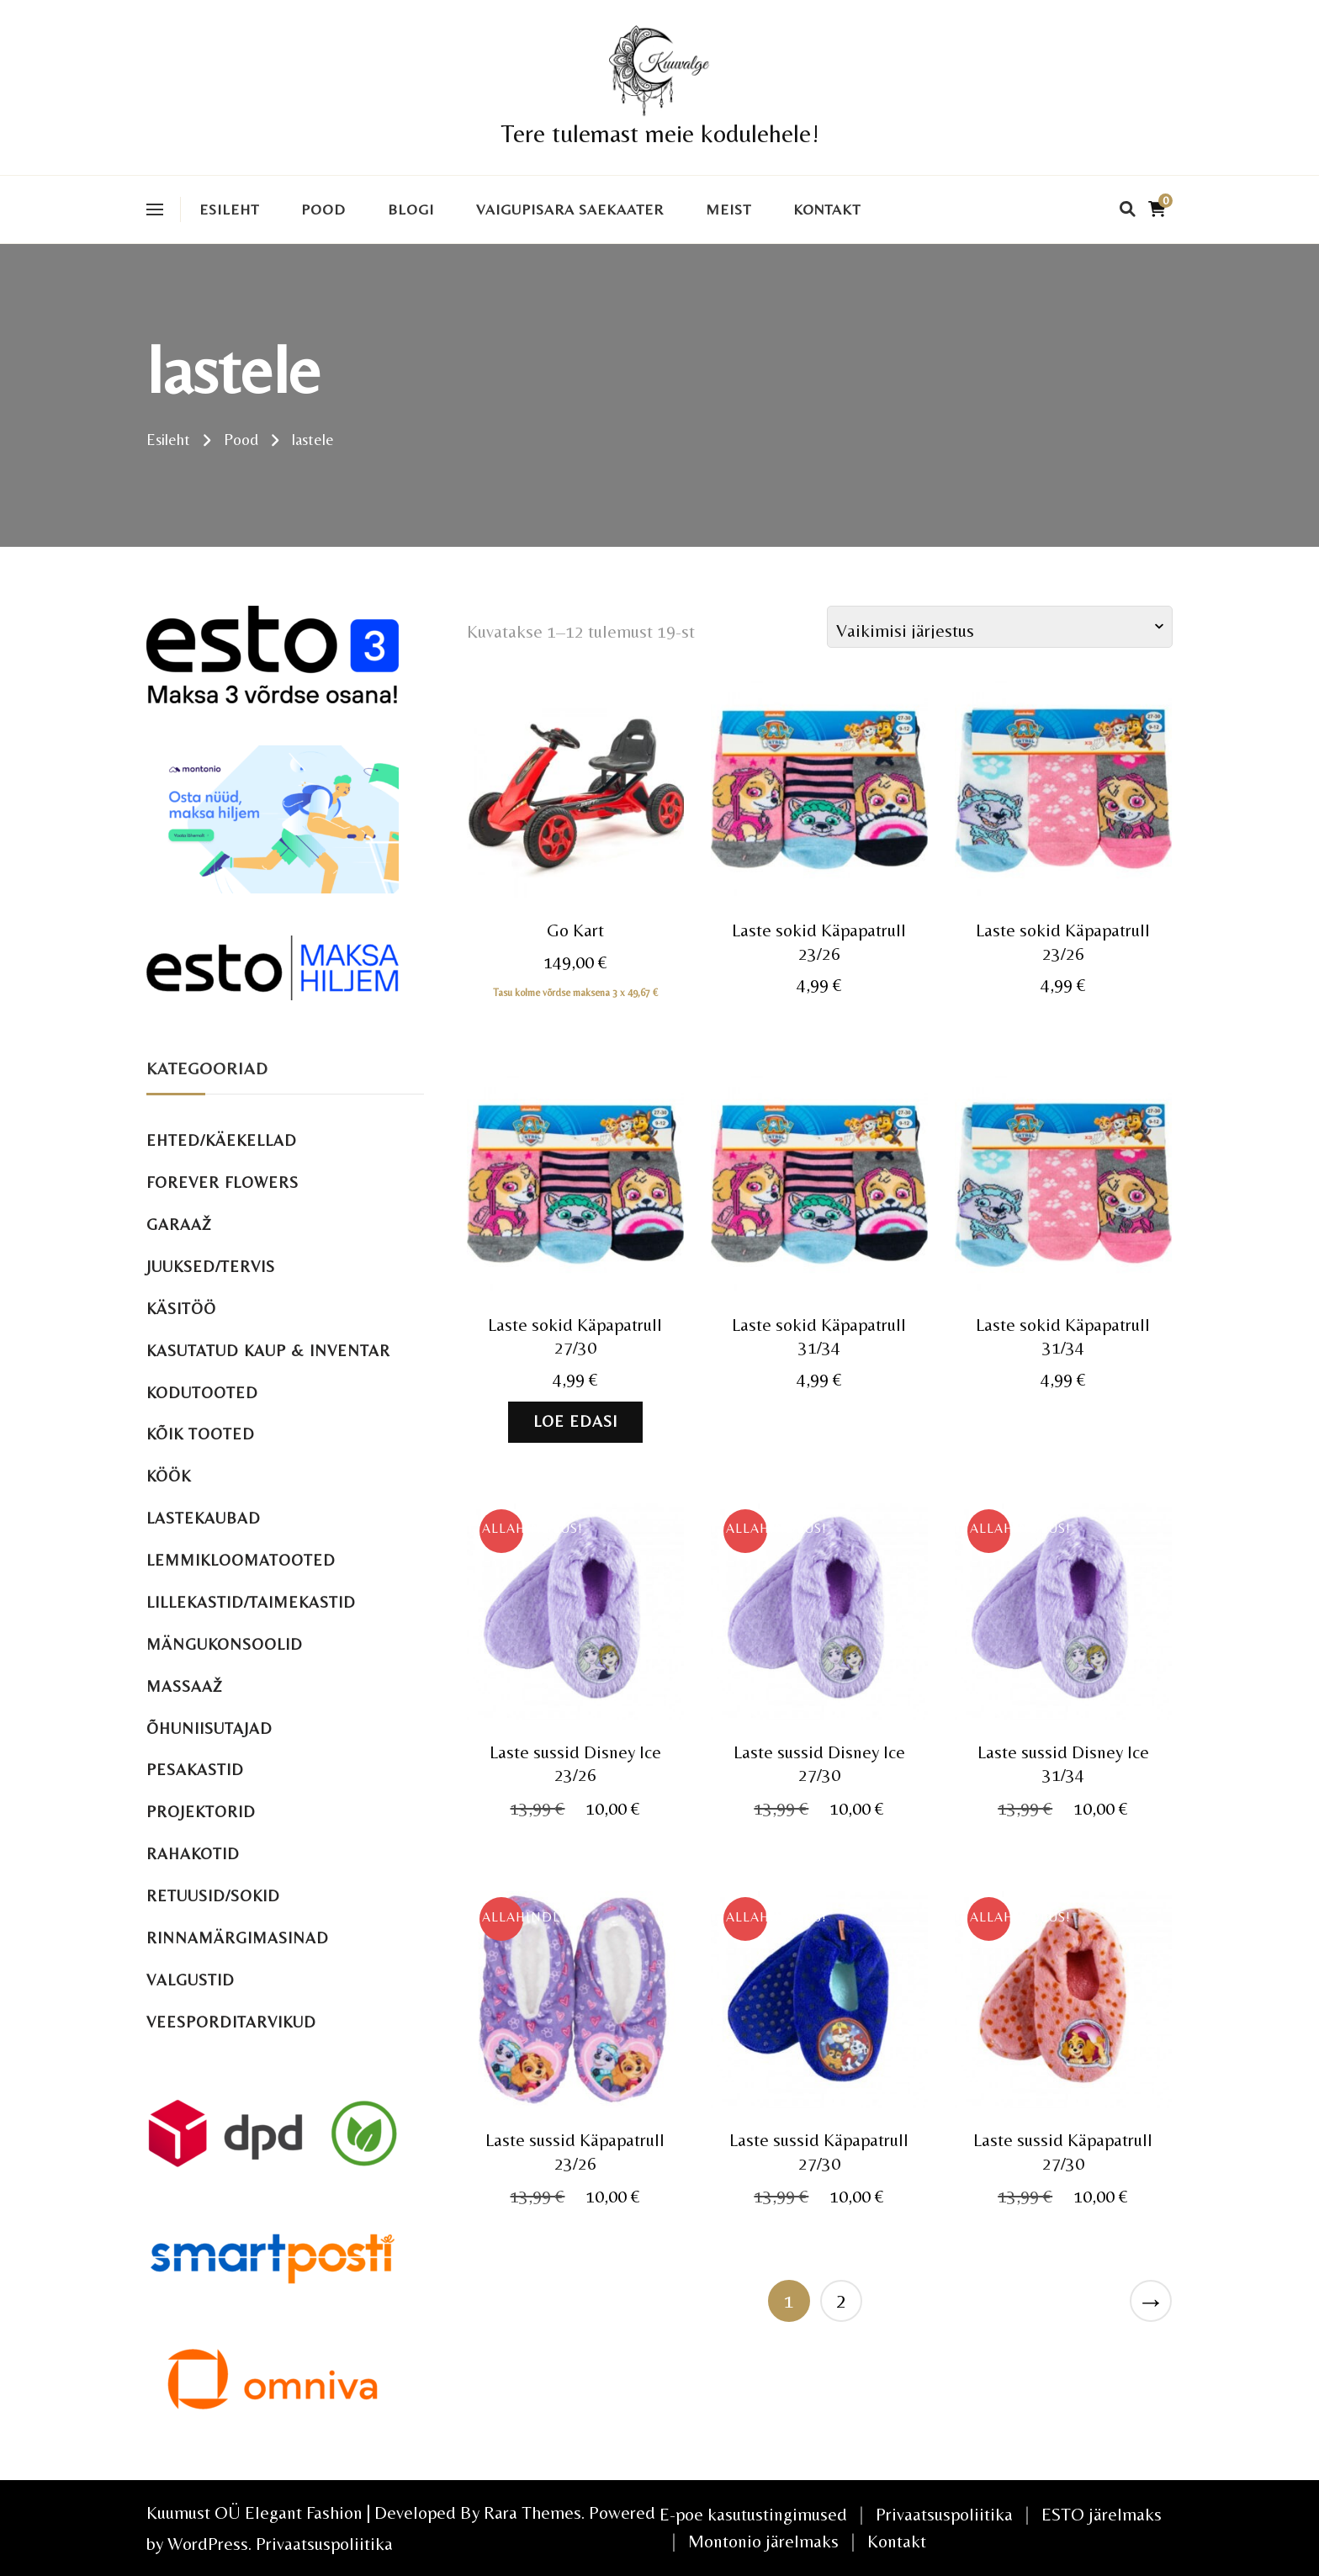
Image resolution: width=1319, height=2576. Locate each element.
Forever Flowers (222, 1182)
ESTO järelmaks (1101, 2514)
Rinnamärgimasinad (237, 1938)
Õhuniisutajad (209, 1728)
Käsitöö (181, 1308)
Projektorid (201, 1812)
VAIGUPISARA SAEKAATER (570, 209)
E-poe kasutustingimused (753, 2514)
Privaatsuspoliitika (324, 2543)
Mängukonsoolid (224, 1644)
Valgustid (190, 1980)
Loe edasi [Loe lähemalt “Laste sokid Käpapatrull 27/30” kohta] (575, 1421)
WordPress (207, 2543)
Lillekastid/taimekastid (251, 1602)
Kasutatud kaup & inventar (268, 1351)
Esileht (229, 209)
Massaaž (184, 1686)
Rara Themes (532, 2512)
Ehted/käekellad (221, 1140)
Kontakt (827, 209)
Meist (728, 209)
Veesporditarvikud (231, 2022)
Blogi (411, 209)
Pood (323, 209)
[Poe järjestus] (1000, 627)
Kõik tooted (200, 1434)
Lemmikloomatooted (241, 1560)
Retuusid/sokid (213, 1896)
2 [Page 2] (841, 2300)
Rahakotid (193, 1854)
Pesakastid (195, 1769)
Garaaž (179, 1224)
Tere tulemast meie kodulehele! (660, 133)
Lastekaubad (203, 1518)
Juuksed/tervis (210, 1266)
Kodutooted (202, 1393)
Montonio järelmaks (763, 2541)
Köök (168, 1476)
